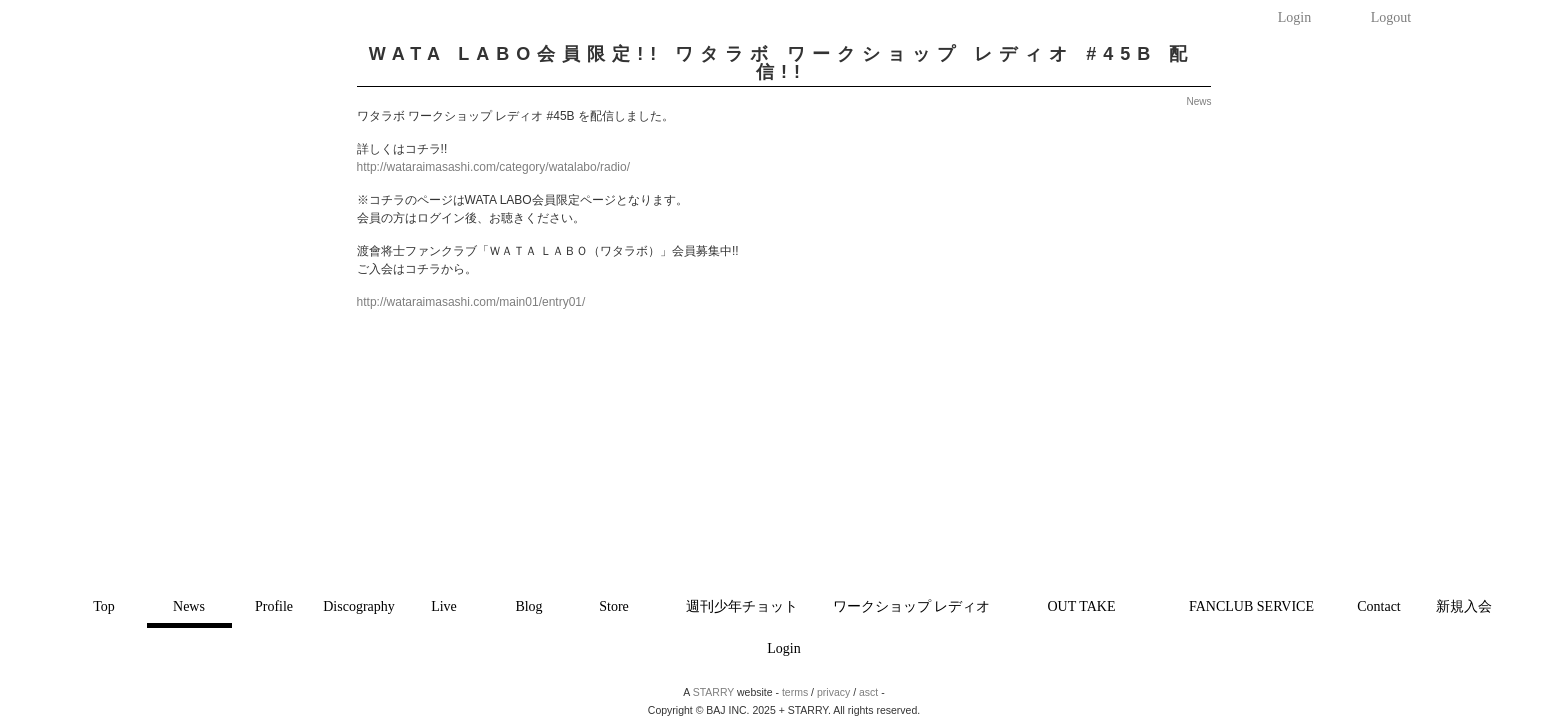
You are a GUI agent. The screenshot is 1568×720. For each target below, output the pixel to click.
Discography (359, 606)
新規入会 (1464, 606)
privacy (833, 692)
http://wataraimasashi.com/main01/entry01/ (471, 302)
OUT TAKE (1082, 606)
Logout (1391, 17)
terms (795, 692)
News (189, 606)
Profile (274, 606)
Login (1294, 17)
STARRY (713, 692)
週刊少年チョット (742, 606)
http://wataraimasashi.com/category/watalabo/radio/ (493, 167)
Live (444, 606)
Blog (528, 606)
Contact (1379, 606)
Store (614, 606)
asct (868, 692)
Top (104, 606)
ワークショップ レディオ (912, 606)
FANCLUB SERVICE (1251, 606)
